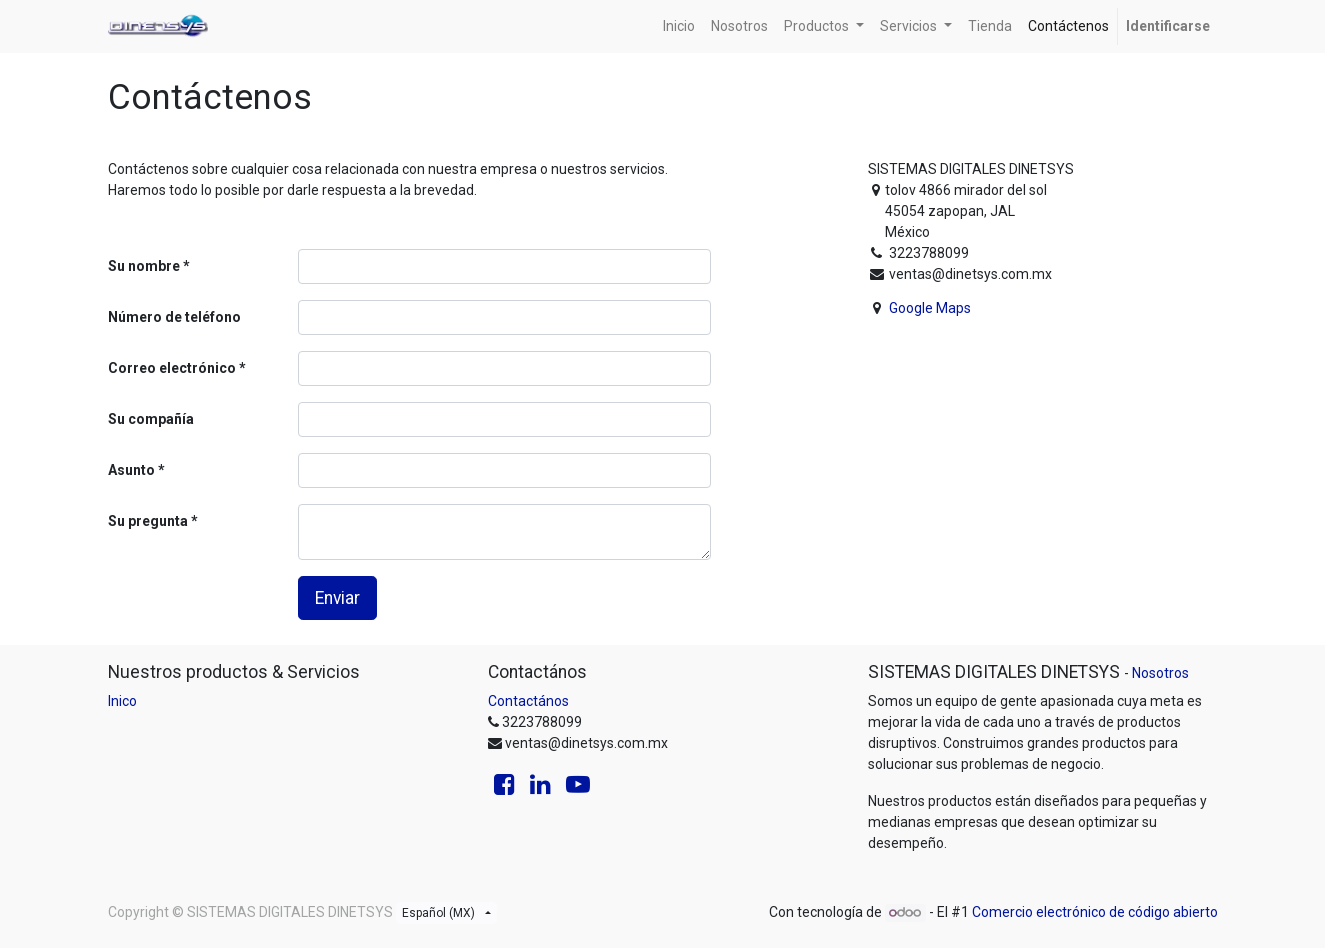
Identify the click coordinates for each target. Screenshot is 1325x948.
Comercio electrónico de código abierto (1095, 912)
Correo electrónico (172, 368)
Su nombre (144, 266)
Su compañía (151, 419)
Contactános (528, 701)
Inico (122, 701)
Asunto (131, 470)
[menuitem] (679, 26)
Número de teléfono (174, 317)
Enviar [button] (337, 598)
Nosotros (1160, 673)
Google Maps (930, 308)
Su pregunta (148, 521)
